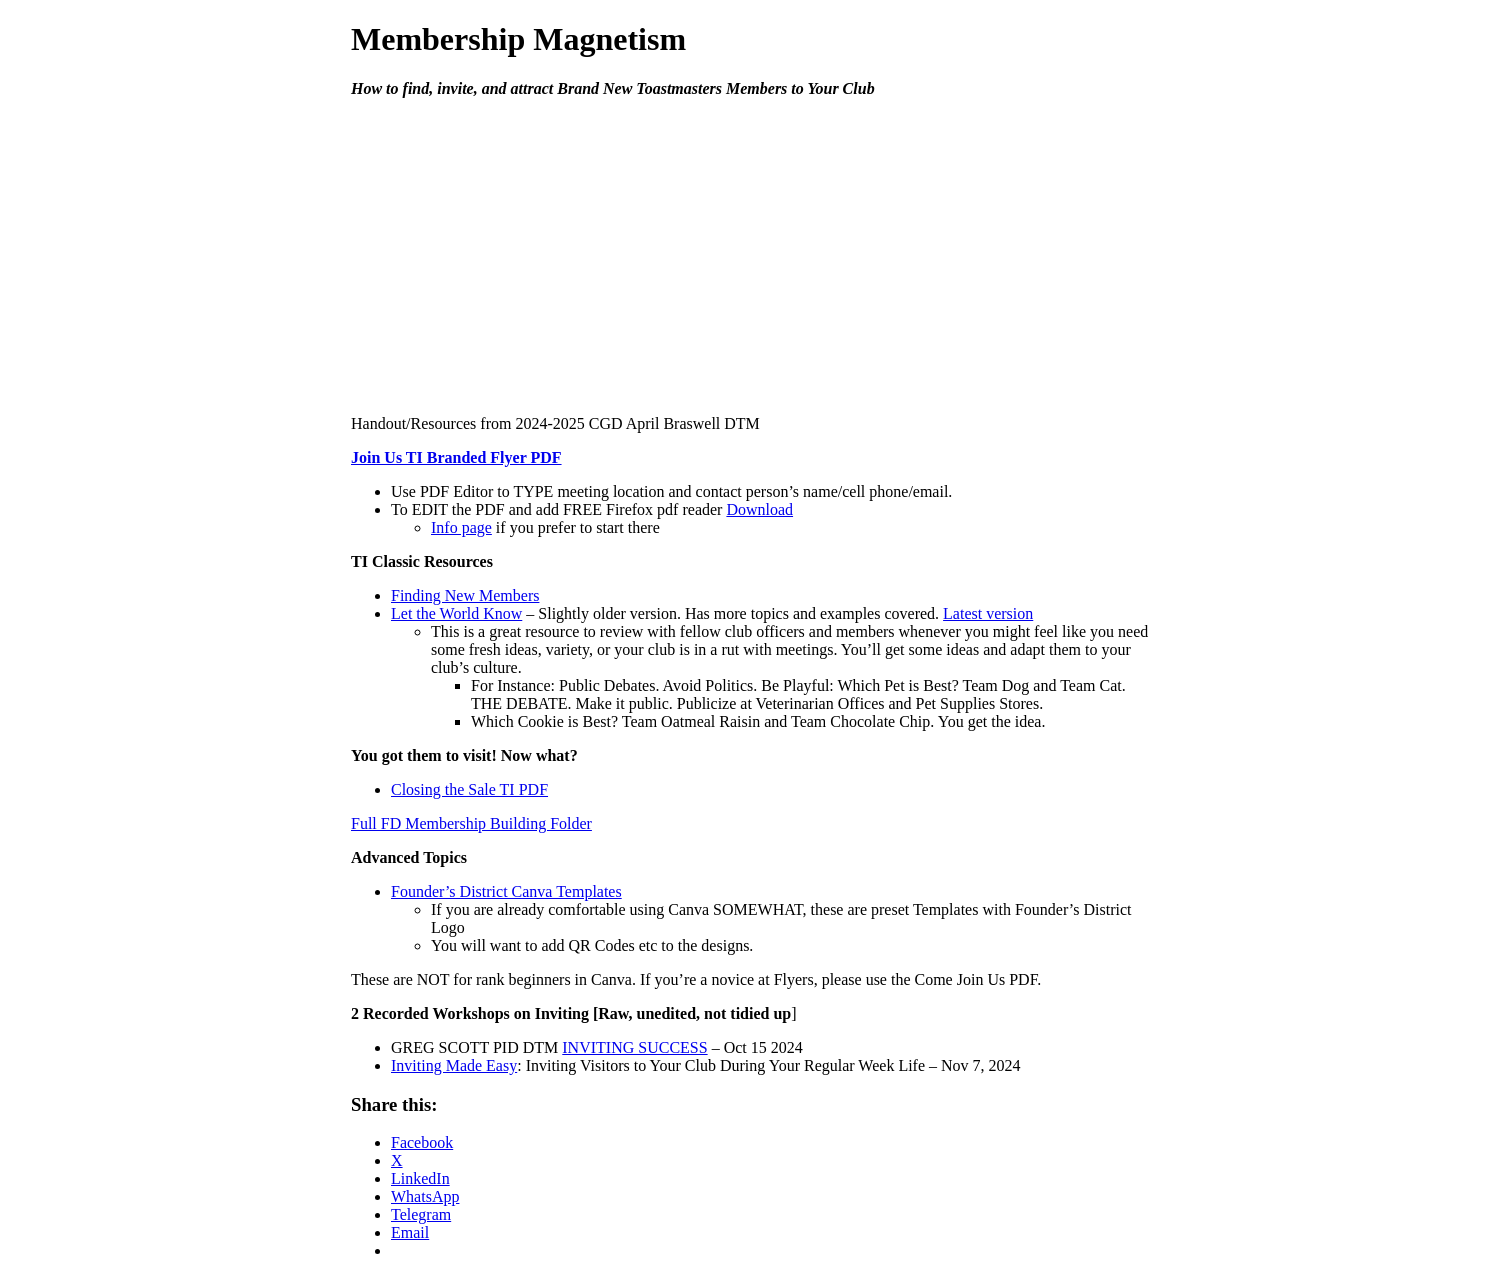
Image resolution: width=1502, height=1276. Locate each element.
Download (759, 509)
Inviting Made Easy (454, 1065)
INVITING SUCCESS (634, 1047)
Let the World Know (456, 613)
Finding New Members (465, 595)
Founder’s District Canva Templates (506, 891)
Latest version (988, 613)
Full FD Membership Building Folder (471, 823)
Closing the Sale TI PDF (469, 789)
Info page (461, 527)
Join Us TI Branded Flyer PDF (456, 457)
